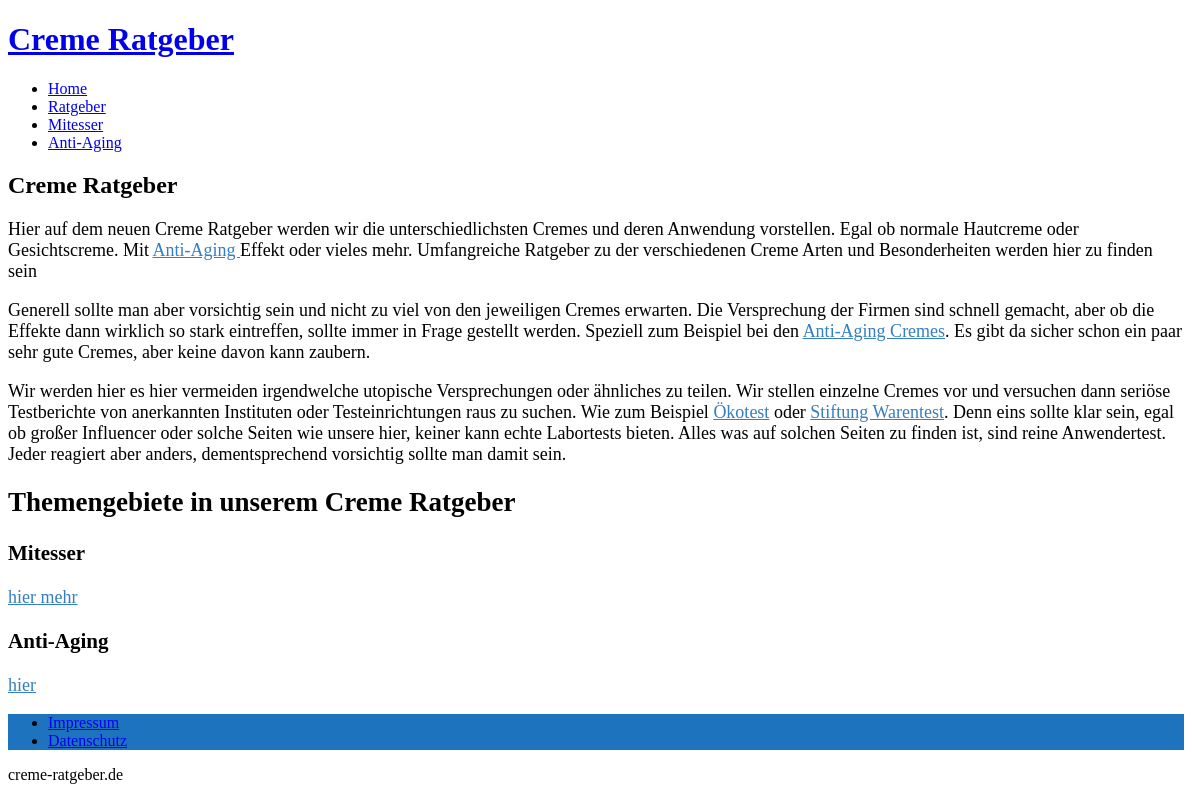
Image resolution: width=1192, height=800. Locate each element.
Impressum (83, 722)
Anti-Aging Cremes (874, 331)
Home (67, 88)
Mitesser (75, 124)
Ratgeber (77, 106)
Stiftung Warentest (877, 412)
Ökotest (741, 412)
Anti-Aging (85, 142)
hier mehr (42, 597)
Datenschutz (87, 740)
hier (22, 685)
